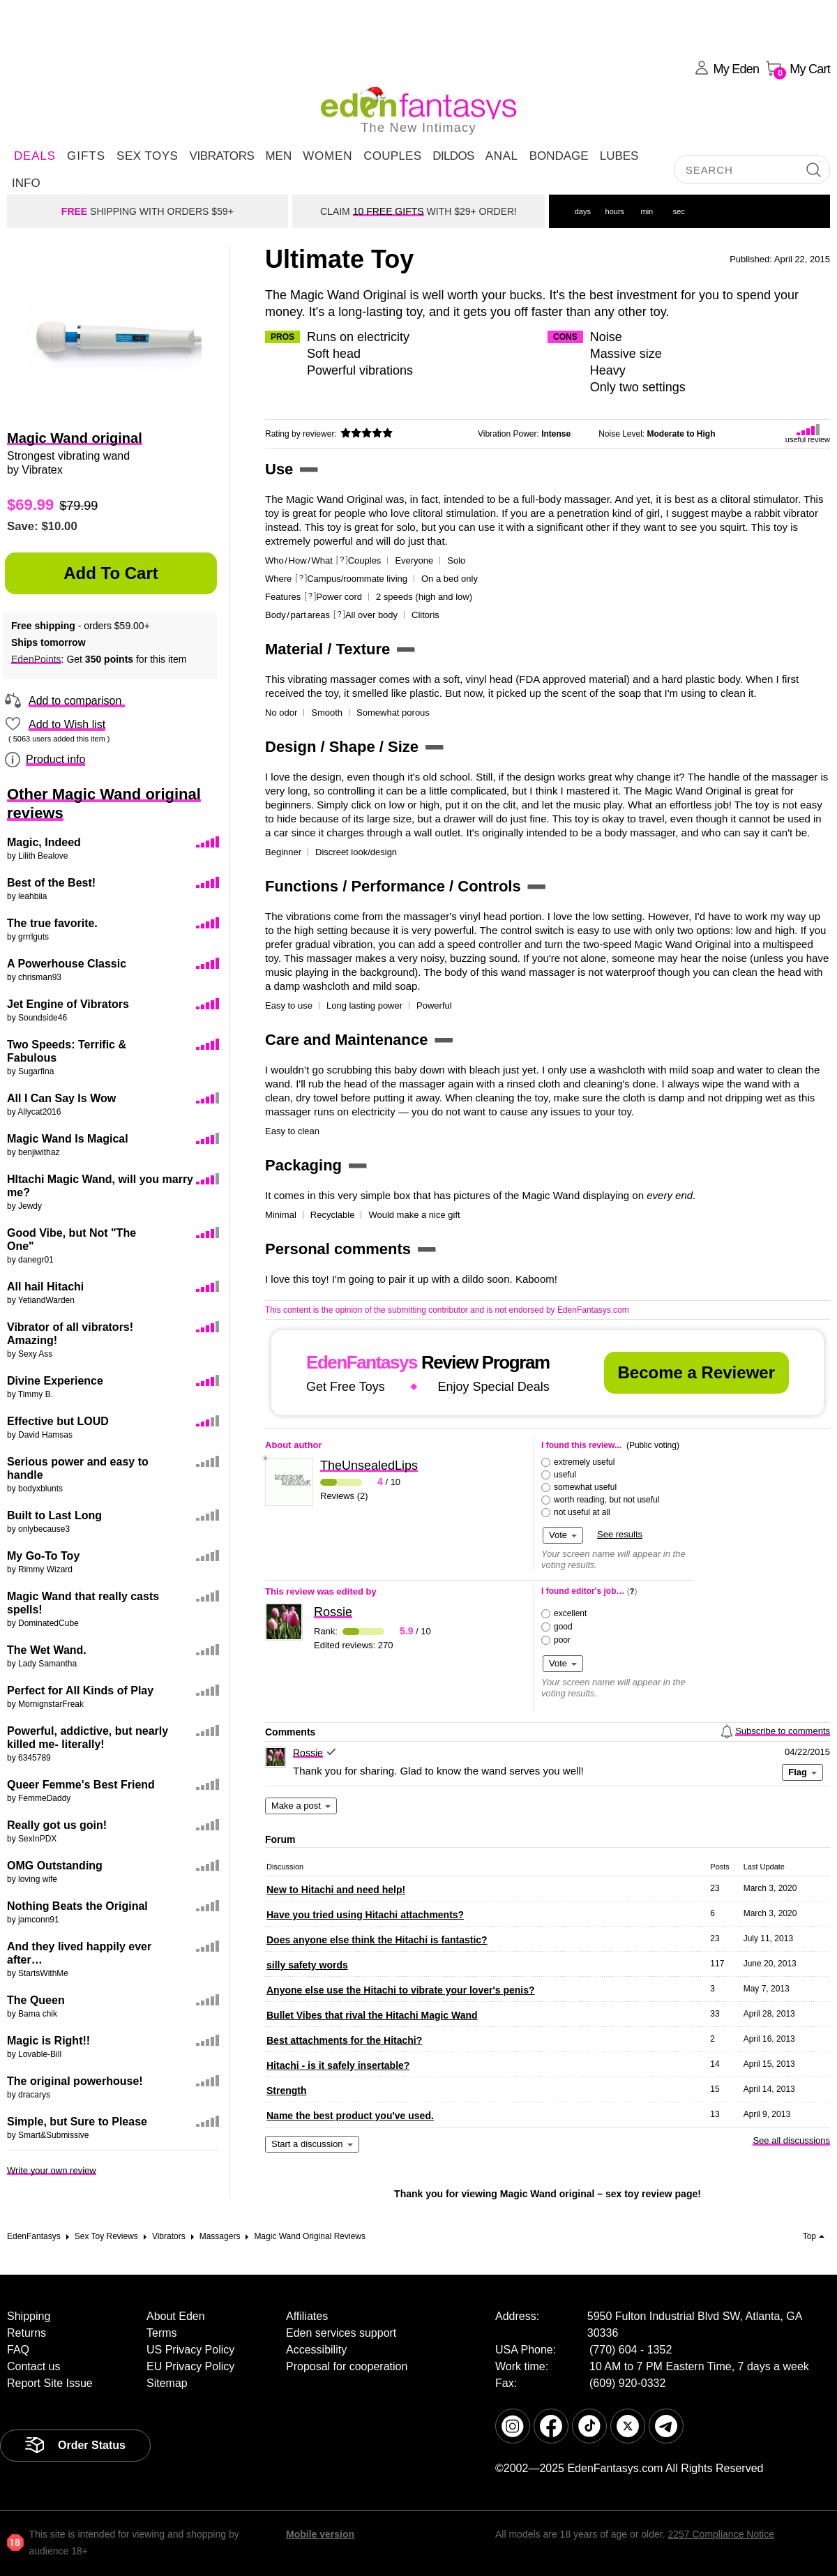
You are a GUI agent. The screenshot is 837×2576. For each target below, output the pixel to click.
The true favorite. (52, 923)
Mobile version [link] (320, 2534)
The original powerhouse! (75, 2081)
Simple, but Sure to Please (77, 2121)
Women (327, 156)
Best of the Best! (51, 883)
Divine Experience (55, 1381)
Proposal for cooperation (346, 2366)
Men (278, 156)
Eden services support (341, 2333)
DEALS (35, 156)
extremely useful (584, 1462)
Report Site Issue (50, 2383)
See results (619, 1534)
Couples (392, 156)
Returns (26, 2333)
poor (562, 1640)
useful (565, 1474)
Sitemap (167, 2383)
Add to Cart (110, 573)
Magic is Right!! (48, 2041)
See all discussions (791, 2140)
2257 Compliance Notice (721, 2534)
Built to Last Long (54, 1515)
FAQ (18, 2350)
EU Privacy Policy (190, 2366)
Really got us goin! (57, 1825)
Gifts (86, 156)
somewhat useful (585, 1487)
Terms (161, 2333)
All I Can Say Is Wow (61, 1098)
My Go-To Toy (43, 1556)
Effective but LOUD (58, 1421)
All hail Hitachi (45, 1287)
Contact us (33, 2366)
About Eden (175, 2316)
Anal (501, 156)
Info (26, 183)
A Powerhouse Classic (66, 964)
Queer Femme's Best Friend (81, 1785)
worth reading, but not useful (606, 1500)
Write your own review (51, 2170)
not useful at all (582, 1512)
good (563, 1627)
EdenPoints (36, 659)
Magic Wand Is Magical (67, 1139)
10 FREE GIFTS (388, 211)
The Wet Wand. (46, 1650)
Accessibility (316, 2350)
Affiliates (307, 2316)
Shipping (28, 2316)
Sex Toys (147, 156)
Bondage (559, 156)
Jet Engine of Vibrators (68, 1004)
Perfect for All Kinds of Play (80, 1690)
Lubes (619, 156)
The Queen (36, 2000)
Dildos (453, 156)
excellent (570, 1613)
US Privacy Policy (190, 2350)
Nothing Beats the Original (77, 1906)
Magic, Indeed (44, 842)
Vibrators (221, 156)
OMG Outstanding (55, 1865)
